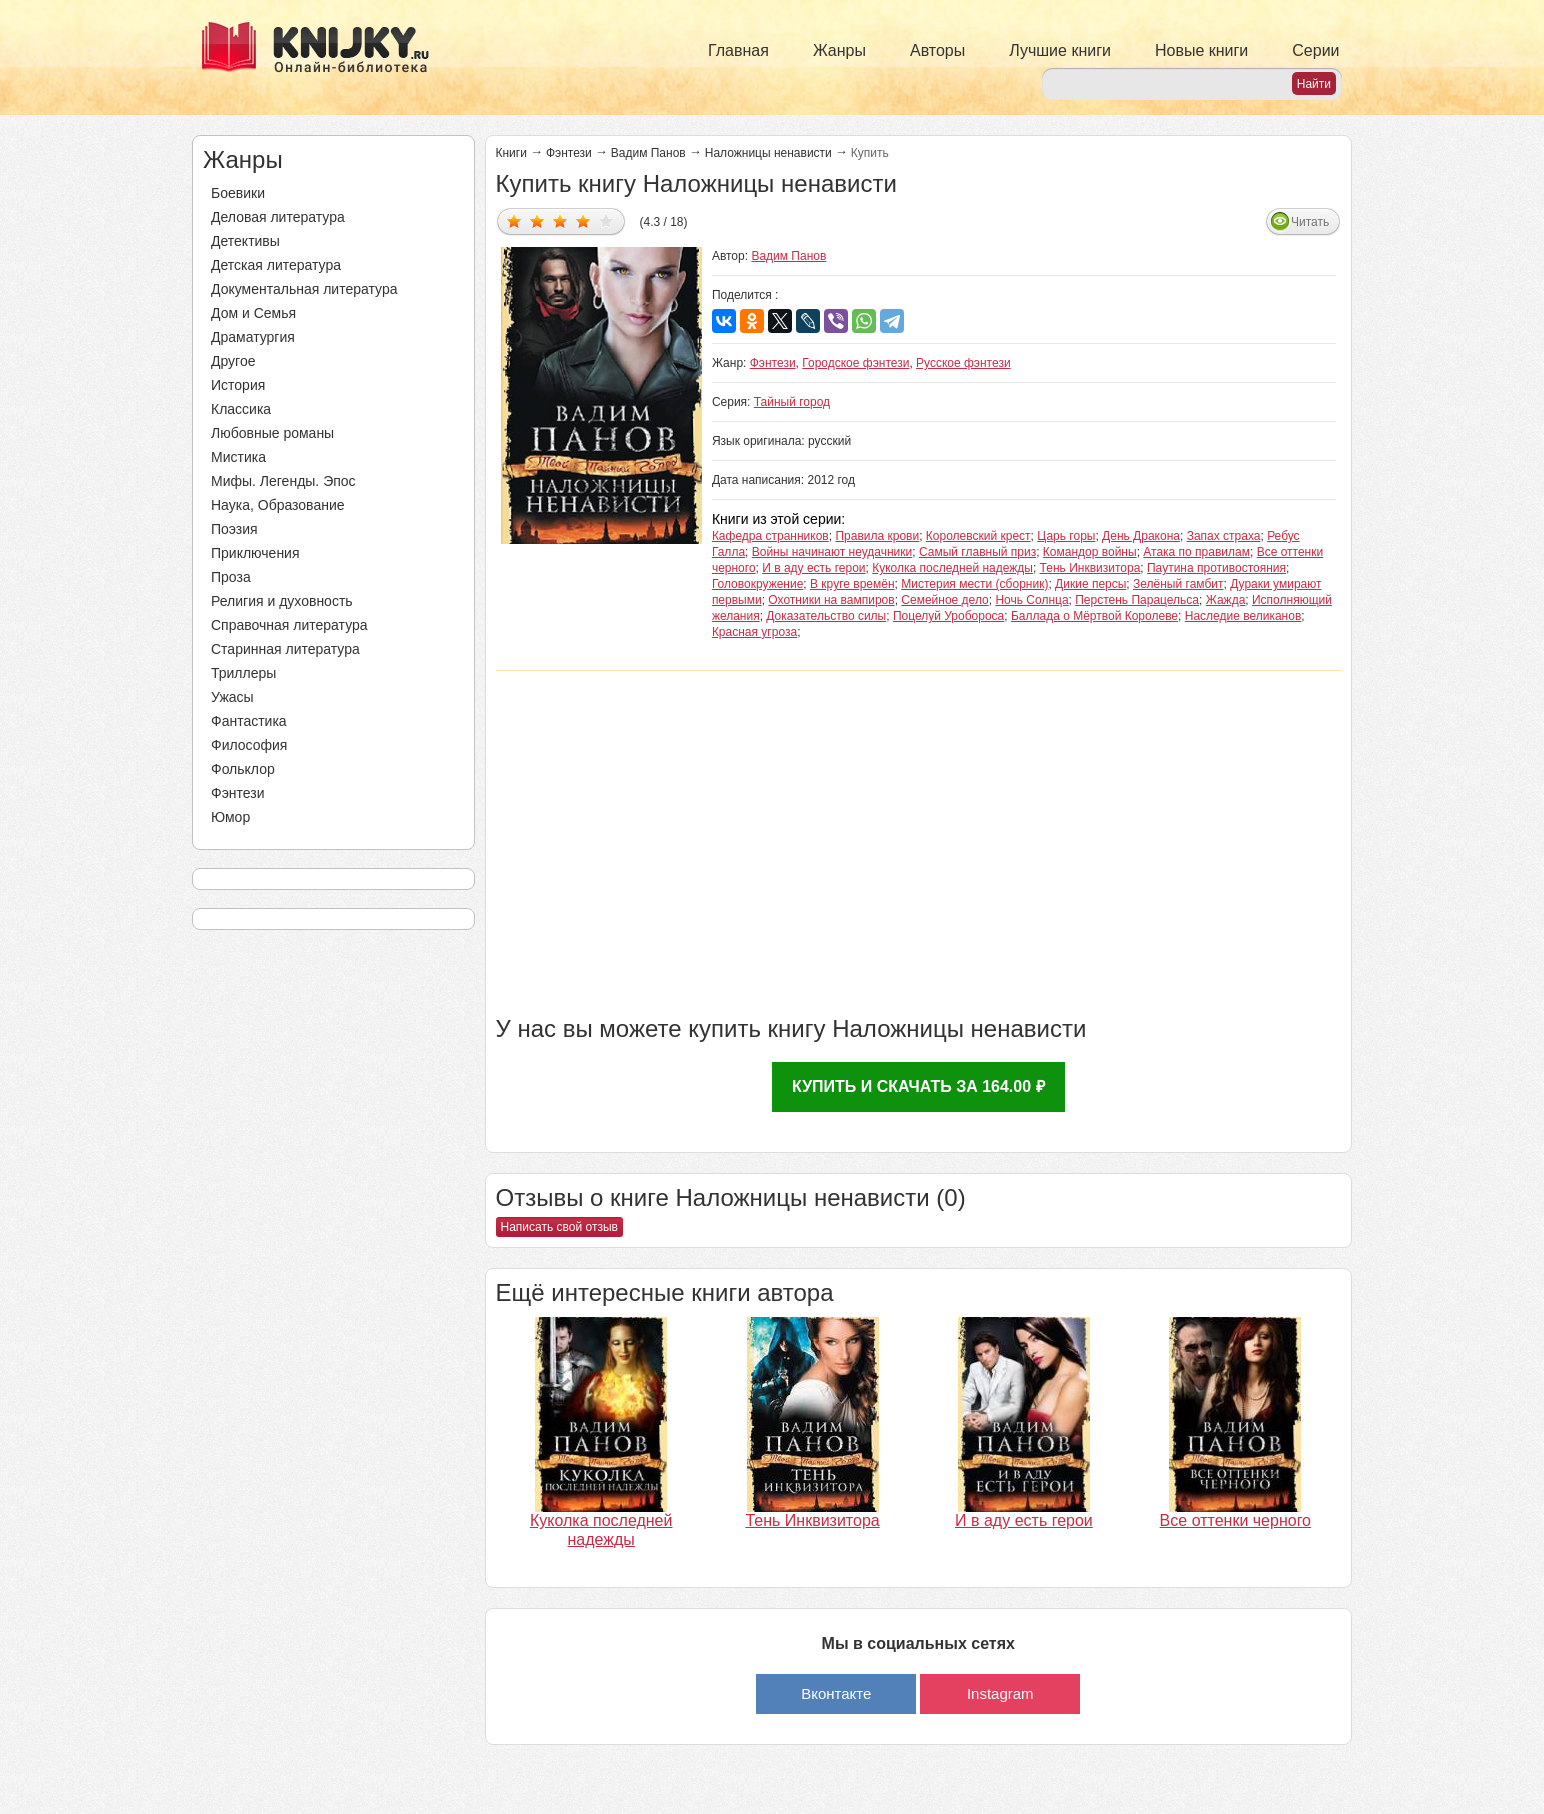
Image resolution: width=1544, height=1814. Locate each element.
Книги (511, 153)
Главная (738, 50)
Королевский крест (978, 536)
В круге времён (852, 584)
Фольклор (243, 769)
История (238, 385)
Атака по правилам (1196, 552)
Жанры (839, 50)
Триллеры (243, 673)
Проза (231, 577)
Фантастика (249, 721)
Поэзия (234, 529)
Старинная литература (285, 649)
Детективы (245, 241)
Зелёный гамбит (1178, 584)
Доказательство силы (826, 616)
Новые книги (1201, 50)
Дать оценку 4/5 (583, 220)
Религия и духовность (282, 601)
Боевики (238, 193)
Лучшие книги (1060, 50)
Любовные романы (272, 433)
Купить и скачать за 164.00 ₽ (918, 1086)
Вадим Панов (648, 153)
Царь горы (1066, 536)
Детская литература (276, 265)
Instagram (1000, 1693)
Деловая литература (278, 217)
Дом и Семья (253, 313)
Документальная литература (304, 289)
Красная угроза (754, 632)
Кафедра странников (770, 536)
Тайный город (792, 402)
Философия (249, 745)
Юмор (230, 817)
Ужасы (232, 697)
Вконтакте (836, 1693)
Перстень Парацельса (1137, 600)
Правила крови (877, 536)
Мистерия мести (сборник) (974, 584)
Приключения (255, 553)
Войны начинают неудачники (832, 552)
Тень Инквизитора (1090, 568)
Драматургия (253, 337)
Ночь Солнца (1031, 600)
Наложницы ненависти (768, 153)
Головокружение (757, 584)
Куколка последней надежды (952, 568)
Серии (1315, 50)
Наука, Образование (278, 505)
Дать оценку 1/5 (514, 220)
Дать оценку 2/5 (537, 220)
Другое (233, 361)
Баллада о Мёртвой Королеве (1094, 616)
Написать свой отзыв (559, 1227)
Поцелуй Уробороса (948, 616)
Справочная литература (289, 625)
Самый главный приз (977, 552)
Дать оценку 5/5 (606, 220)
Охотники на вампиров (831, 600)
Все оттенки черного (1235, 1520)
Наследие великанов (1243, 616)
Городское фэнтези (855, 363)
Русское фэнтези (963, 363)
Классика (241, 409)
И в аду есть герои (813, 568)
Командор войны (1090, 552)
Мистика (238, 457)
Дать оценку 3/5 (560, 220)
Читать (1310, 222)
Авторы (937, 50)
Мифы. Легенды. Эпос (283, 481)
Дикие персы (1090, 584)
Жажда (1226, 600)
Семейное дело (944, 600)
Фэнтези (238, 793)
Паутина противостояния (1216, 568)
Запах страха (1224, 536)
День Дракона (1141, 536)
